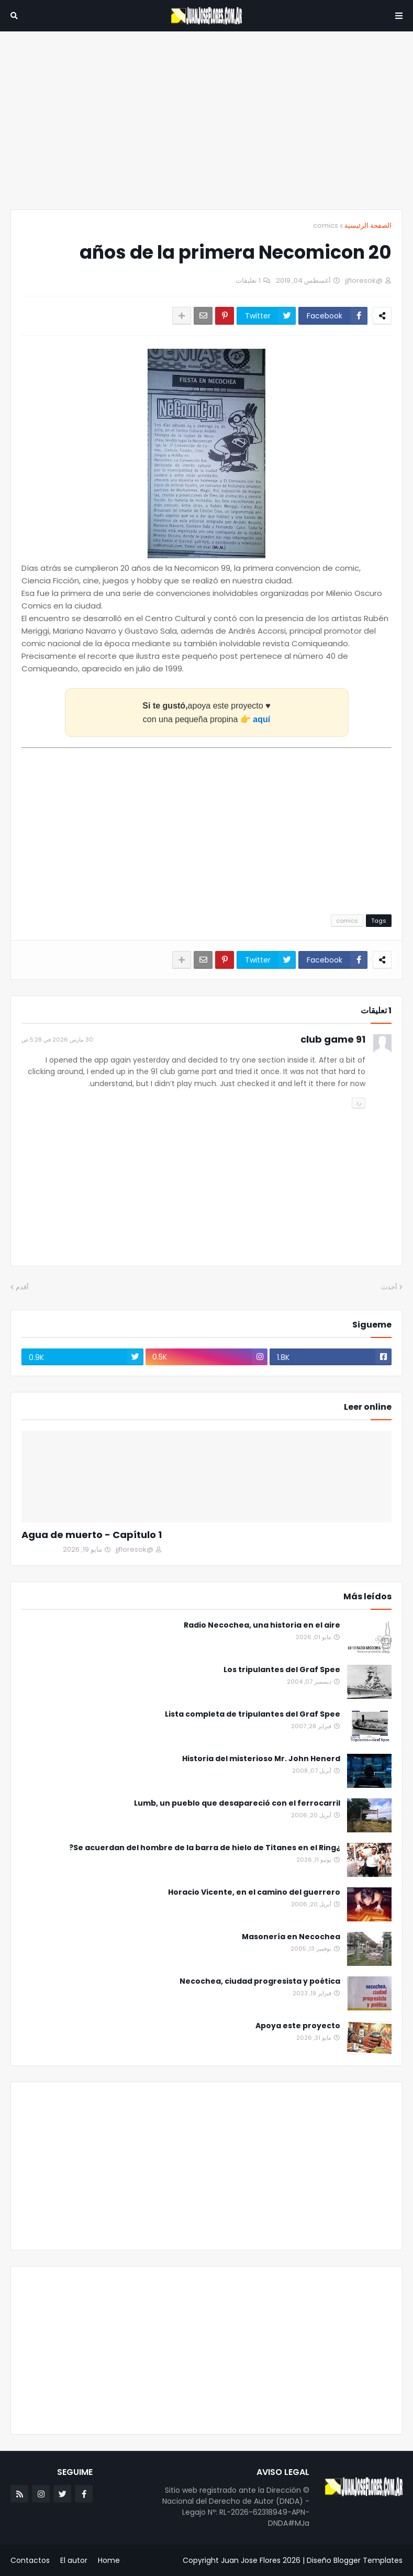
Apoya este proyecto (297, 2026)
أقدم (22, 1287)
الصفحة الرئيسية (368, 225)
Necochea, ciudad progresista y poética (260, 1981)
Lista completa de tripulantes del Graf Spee (252, 1714)
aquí (261, 719)
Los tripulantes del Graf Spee (282, 1670)
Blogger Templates (368, 2560)
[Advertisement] (206, 120)
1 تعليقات (248, 280)
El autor (73, 2560)
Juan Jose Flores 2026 (260, 2560)
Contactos (30, 2560)
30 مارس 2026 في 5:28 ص (57, 1039)
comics (325, 225)
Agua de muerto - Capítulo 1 (91, 1535)
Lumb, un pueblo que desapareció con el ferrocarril (237, 1803)
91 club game (332, 1039)
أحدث (389, 1287)
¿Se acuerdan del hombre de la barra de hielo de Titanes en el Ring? (204, 1848)
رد (358, 1102)
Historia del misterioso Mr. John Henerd (261, 1759)
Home (109, 2560)
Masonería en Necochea (291, 1937)
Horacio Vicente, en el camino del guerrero (254, 1892)
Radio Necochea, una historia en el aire (262, 1625)
